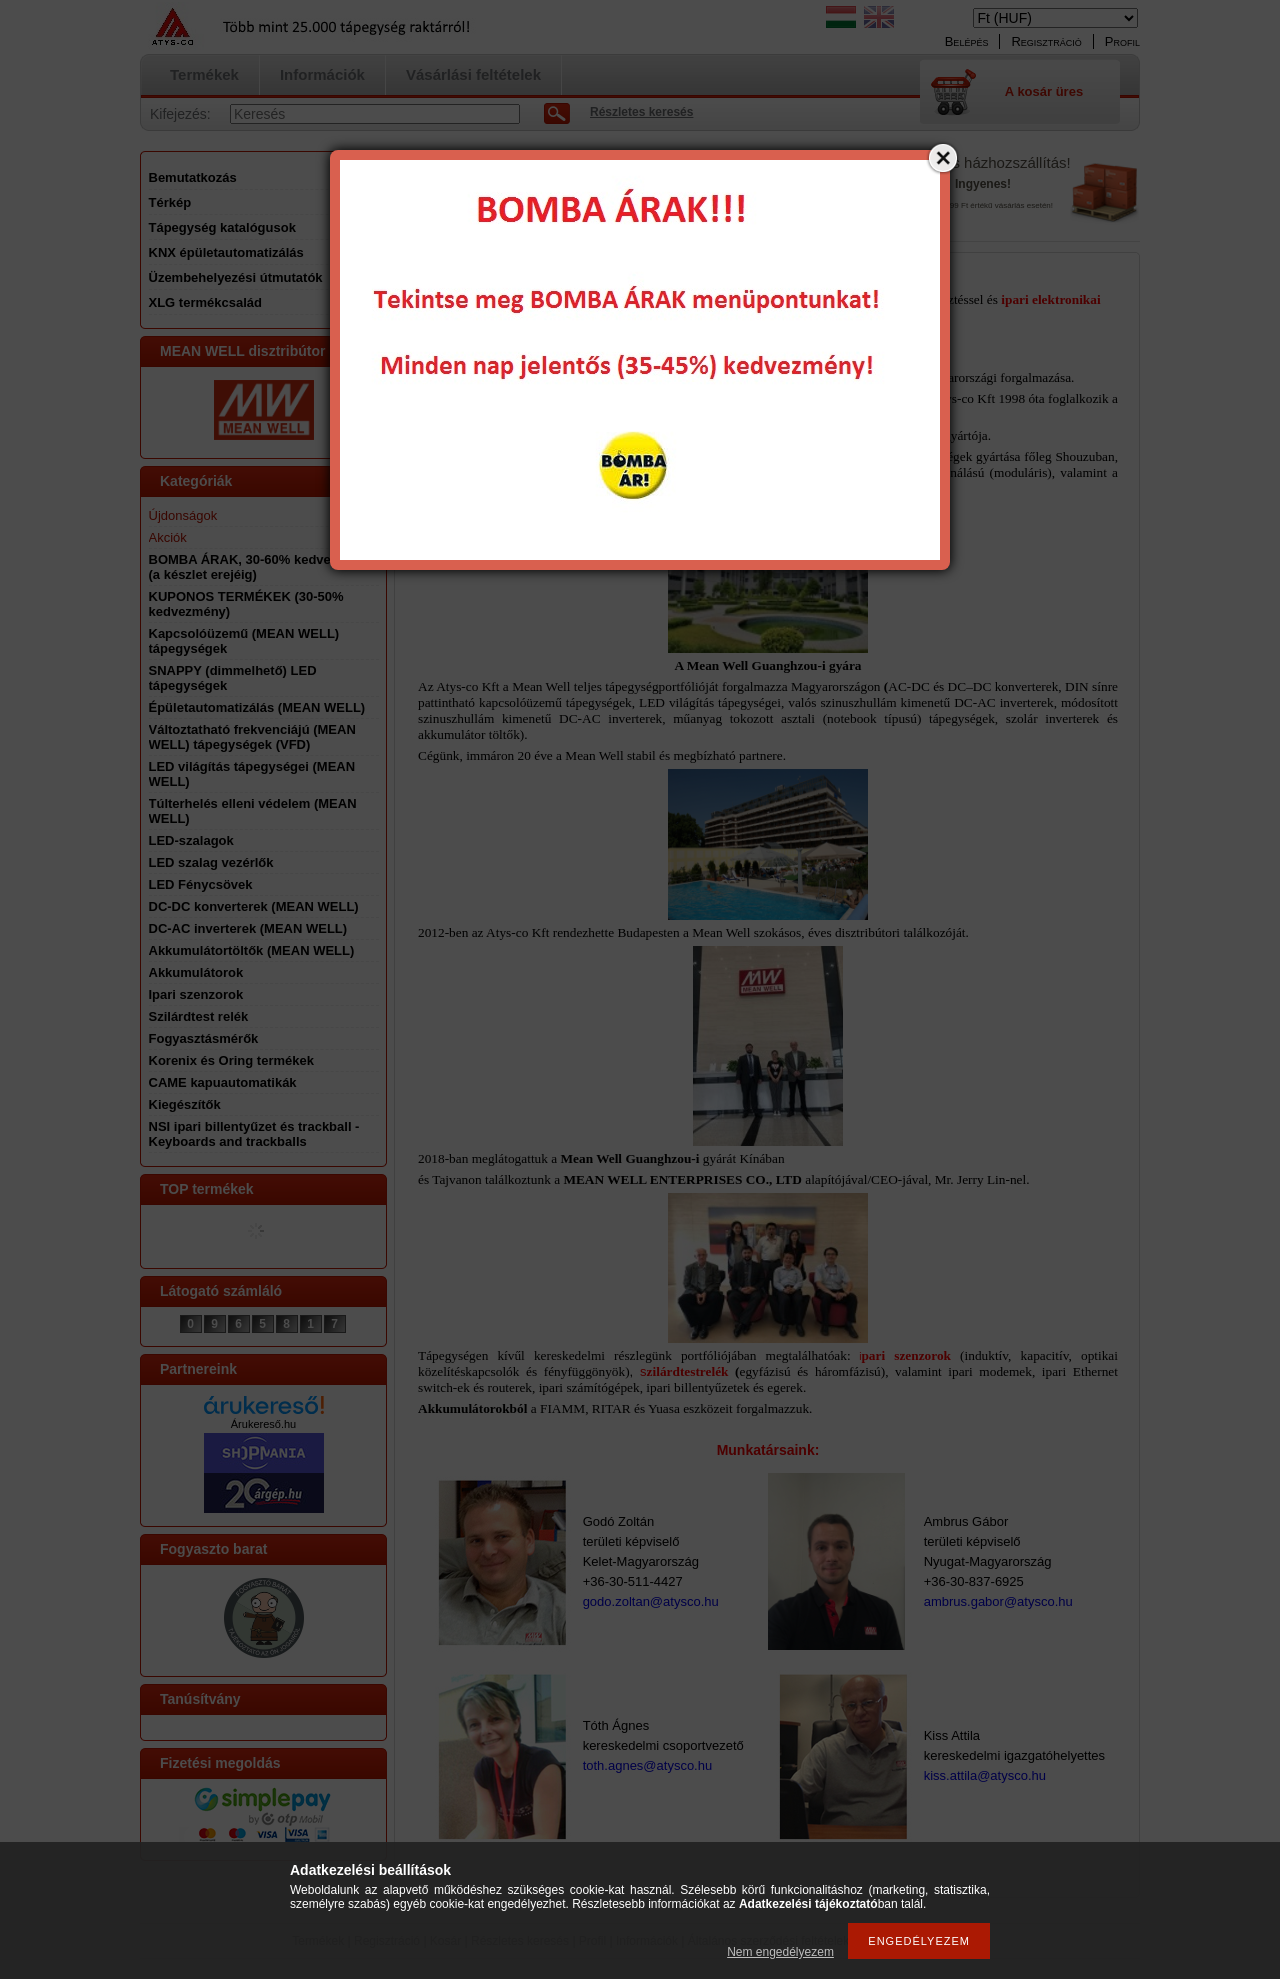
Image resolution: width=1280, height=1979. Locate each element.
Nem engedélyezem (780, 1952)
